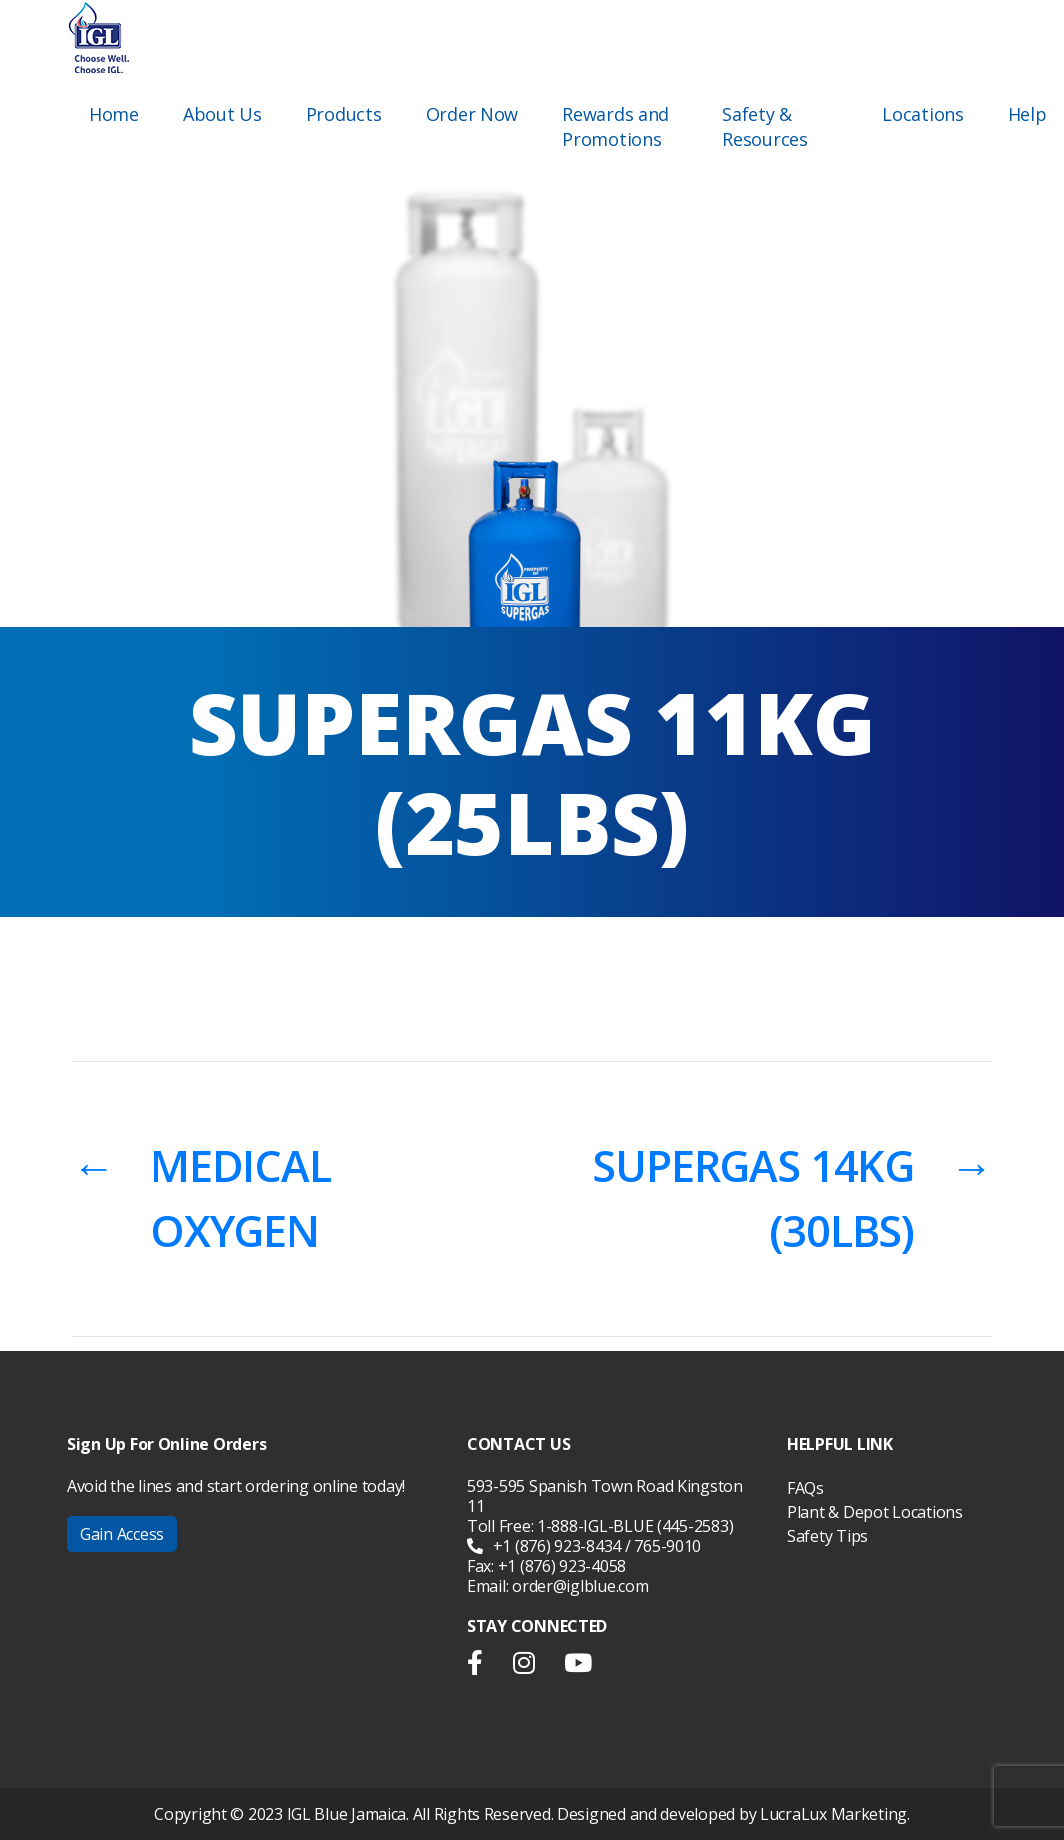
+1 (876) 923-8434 (544, 1546)
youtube (578, 1667)
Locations (923, 114)
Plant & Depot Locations (875, 1512)
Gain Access (122, 1534)
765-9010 (667, 1546)
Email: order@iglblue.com (558, 1586)
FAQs (805, 1488)
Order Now (472, 114)
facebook (482, 1667)
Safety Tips (827, 1536)
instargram (524, 1667)
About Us (222, 114)
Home (114, 114)
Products (344, 114)
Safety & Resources (765, 126)
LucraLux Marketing (833, 1814)
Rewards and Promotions (615, 126)
